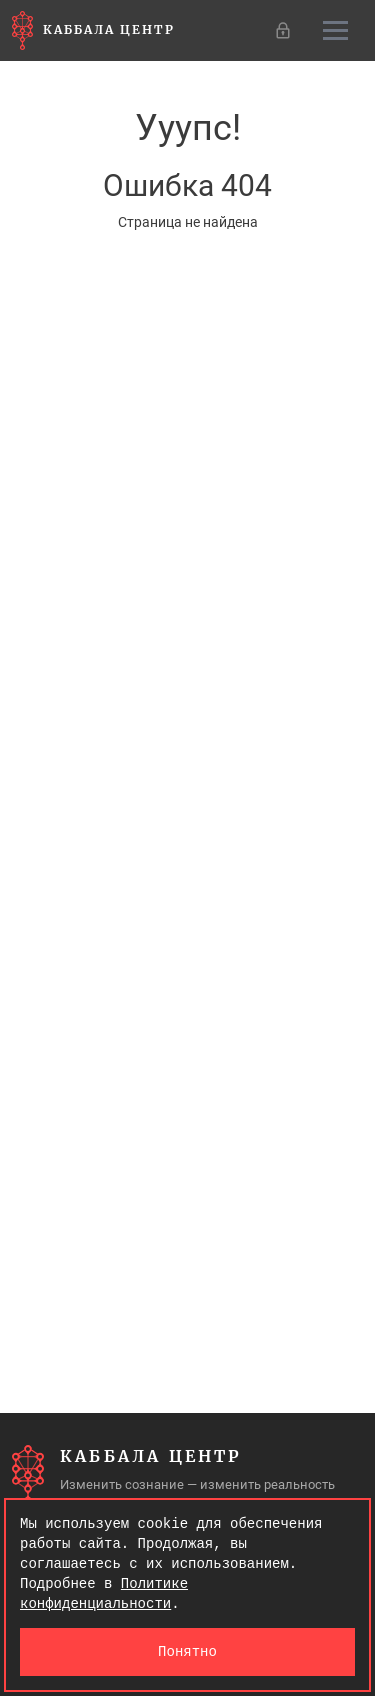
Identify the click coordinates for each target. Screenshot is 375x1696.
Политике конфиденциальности (104, 1593)
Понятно (187, 1651)
